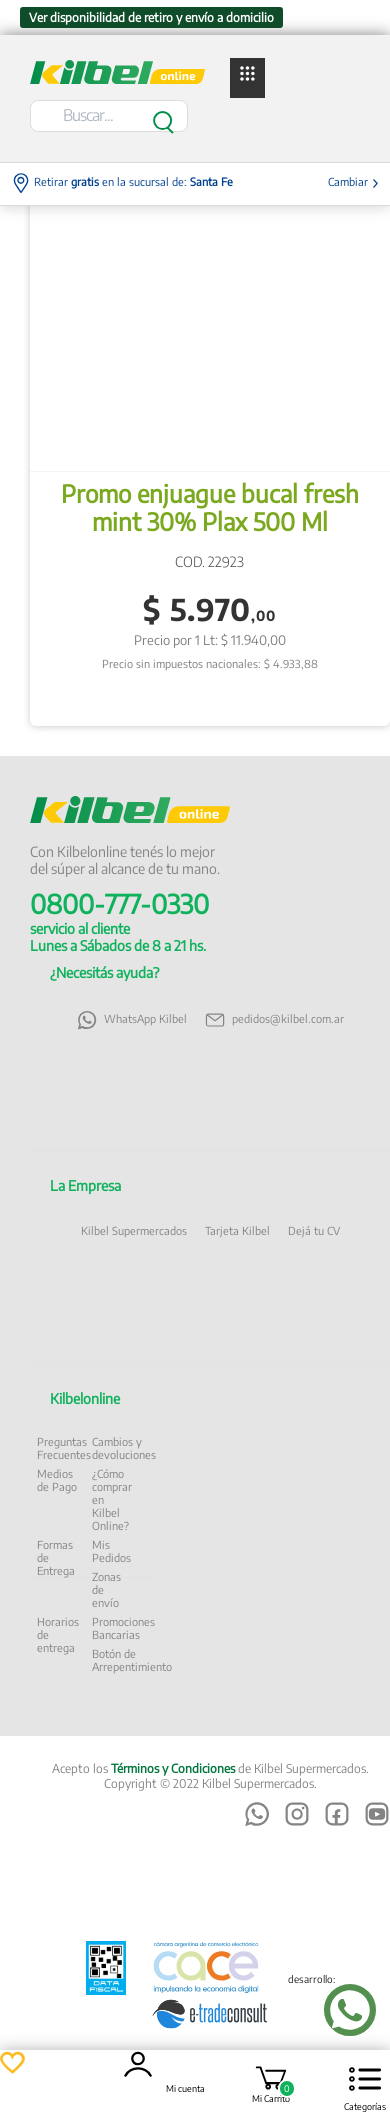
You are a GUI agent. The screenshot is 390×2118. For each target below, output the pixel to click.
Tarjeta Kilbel (237, 1230)
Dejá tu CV (314, 1230)
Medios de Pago (57, 1480)
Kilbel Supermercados (134, 1230)
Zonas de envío (106, 1589)
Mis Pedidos (111, 1551)
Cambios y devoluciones (124, 1448)
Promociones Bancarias (123, 1628)
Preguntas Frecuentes (64, 1448)
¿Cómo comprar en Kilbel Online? (112, 1499)
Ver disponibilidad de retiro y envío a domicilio (151, 17)
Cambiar (354, 181)
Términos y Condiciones (173, 1768)
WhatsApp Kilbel (132, 1020)
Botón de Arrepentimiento (132, 1660)
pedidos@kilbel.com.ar (274, 1020)
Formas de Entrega (56, 1557)
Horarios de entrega (58, 1634)
